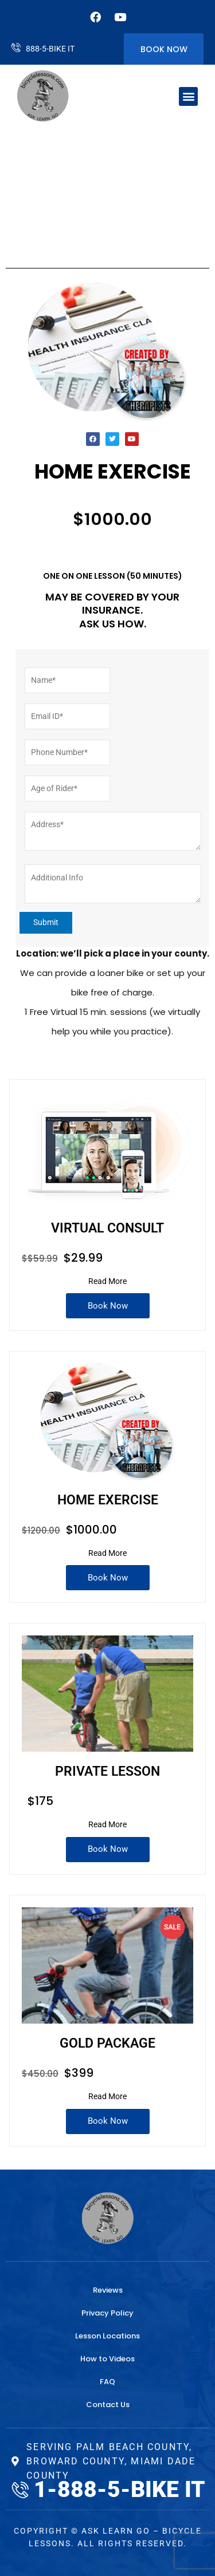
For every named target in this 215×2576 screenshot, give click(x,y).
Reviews (108, 2290)
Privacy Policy (107, 2313)
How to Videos (107, 2358)
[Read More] (107, 1282)
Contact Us (108, 2404)
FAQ (107, 2381)
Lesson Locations (107, 2335)
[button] (188, 96)
